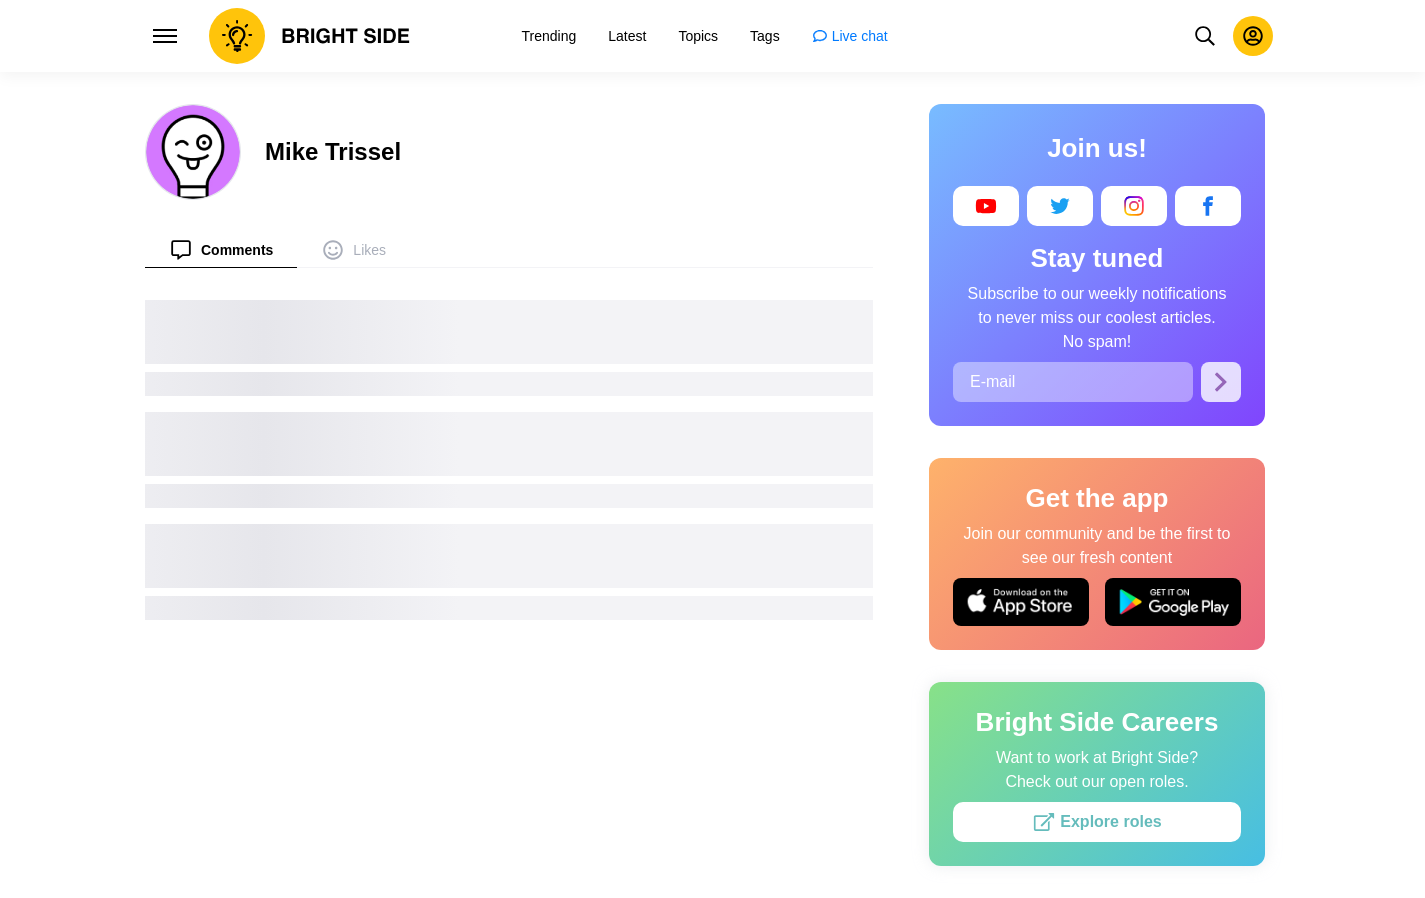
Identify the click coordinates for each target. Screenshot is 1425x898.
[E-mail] (1073, 382)
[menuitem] (221, 249)
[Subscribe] (1221, 382)
